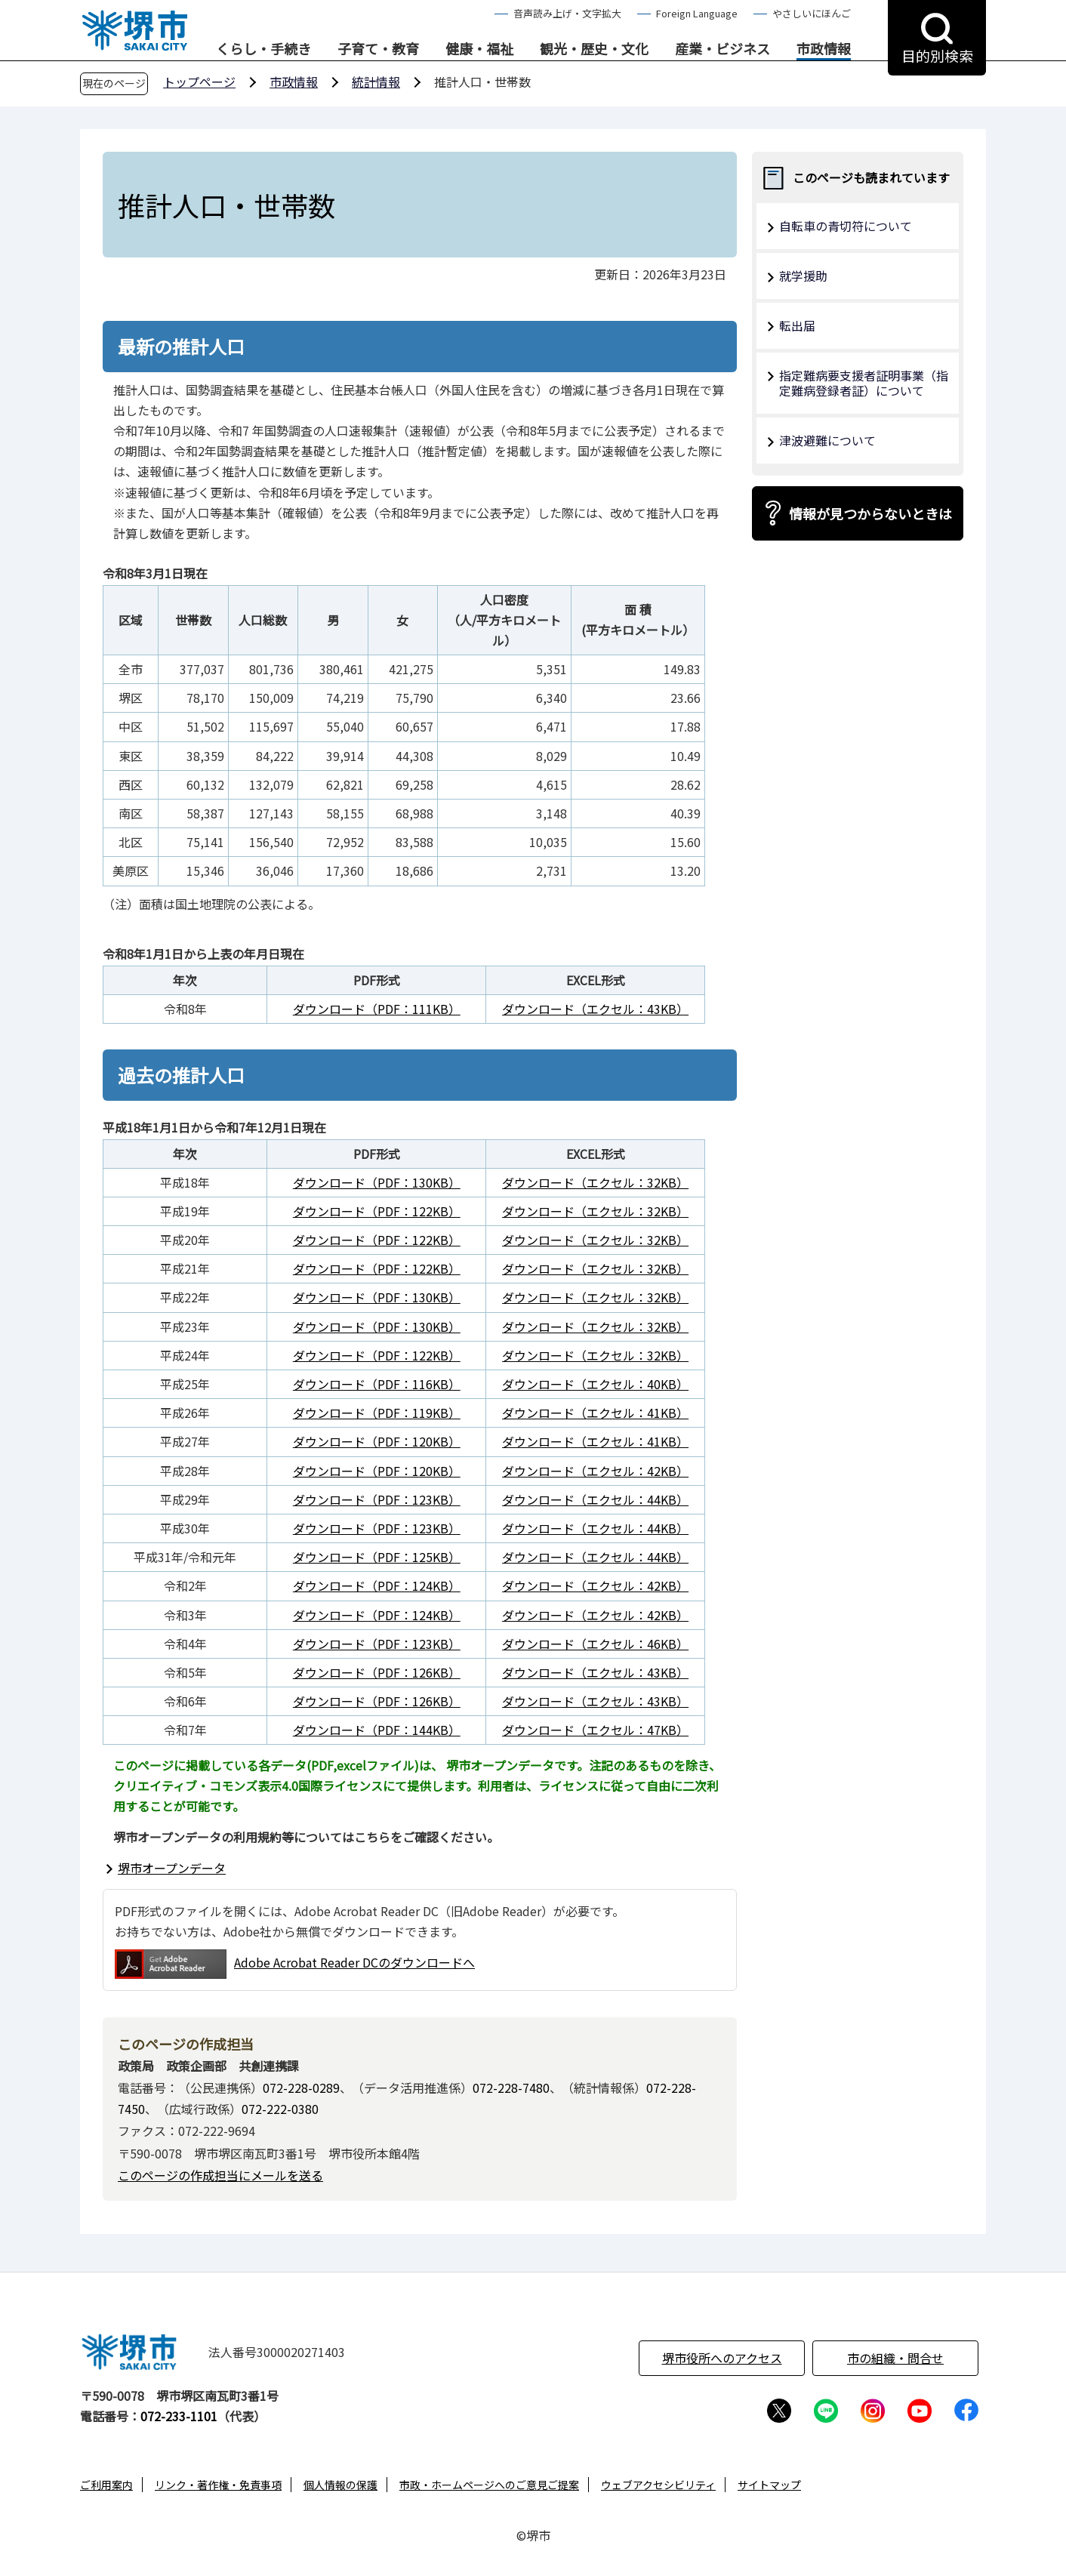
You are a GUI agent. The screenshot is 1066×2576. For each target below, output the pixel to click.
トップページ (199, 81)
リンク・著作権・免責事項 (218, 2484)
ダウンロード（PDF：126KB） (377, 1672)
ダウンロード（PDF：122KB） (377, 1211)
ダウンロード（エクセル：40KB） (595, 1384)
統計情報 (376, 81)
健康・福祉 (479, 49)
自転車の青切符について (845, 226)
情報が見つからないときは (870, 513)
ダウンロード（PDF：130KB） (377, 1182)
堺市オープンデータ (172, 1868)
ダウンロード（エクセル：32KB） (595, 1182)
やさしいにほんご (811, 13)
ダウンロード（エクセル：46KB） (595, 1644)
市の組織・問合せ (895, 2358)
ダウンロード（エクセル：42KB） (595, 1471)
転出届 (797, 325)
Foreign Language (697, 13)
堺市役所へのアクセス (722, 2358)
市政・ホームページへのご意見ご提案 (489, 2484)
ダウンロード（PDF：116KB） (377, 1384)
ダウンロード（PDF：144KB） (377, 1730)
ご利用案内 (106, 2484)
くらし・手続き (263, 49)
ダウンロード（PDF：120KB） (377, 1441)
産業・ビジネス (722, 49)
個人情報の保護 (340, 2484)
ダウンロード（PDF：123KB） (377, 1499)
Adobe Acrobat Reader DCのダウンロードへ (295, 1964)
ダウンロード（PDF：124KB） (377, 1585)
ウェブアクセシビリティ (658, 2484)
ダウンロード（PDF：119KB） (377, 1413)
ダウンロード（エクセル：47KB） (595, 1730)
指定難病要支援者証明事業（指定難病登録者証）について (863, 383)
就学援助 (803, 276)
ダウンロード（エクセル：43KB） (595, 1009)
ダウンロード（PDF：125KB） (377, 1557)
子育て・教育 (378, 49)
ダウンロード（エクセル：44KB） (595, 1499)
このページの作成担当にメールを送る (220, 2175)
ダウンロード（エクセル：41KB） (595, 1413)
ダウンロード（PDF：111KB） (377, 1009)
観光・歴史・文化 (594, 49)
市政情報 (823, 49)
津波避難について (827, 440)
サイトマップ (769, 2484)
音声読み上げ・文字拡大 (567, 13)
